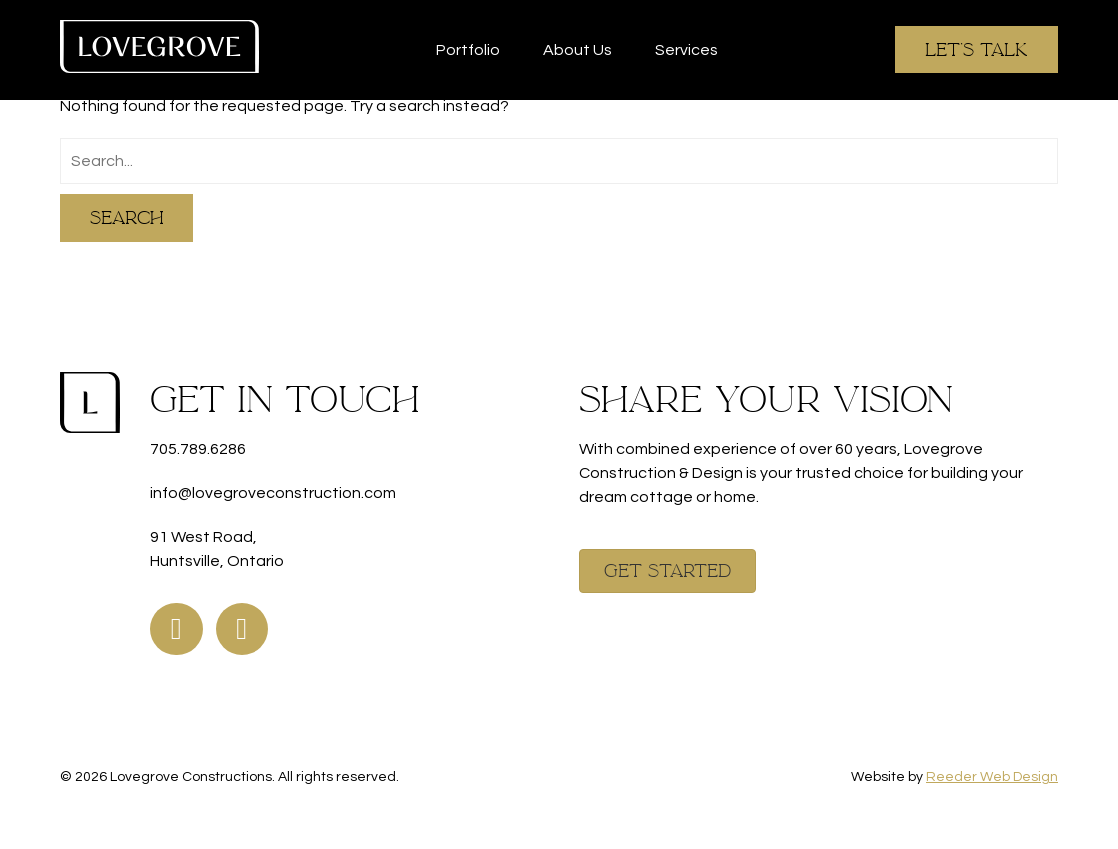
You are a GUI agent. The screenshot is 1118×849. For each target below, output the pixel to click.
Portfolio (468, 50)
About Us (577, 50)
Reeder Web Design (992, 777)
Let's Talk (976, 49)
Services (686, 50)
